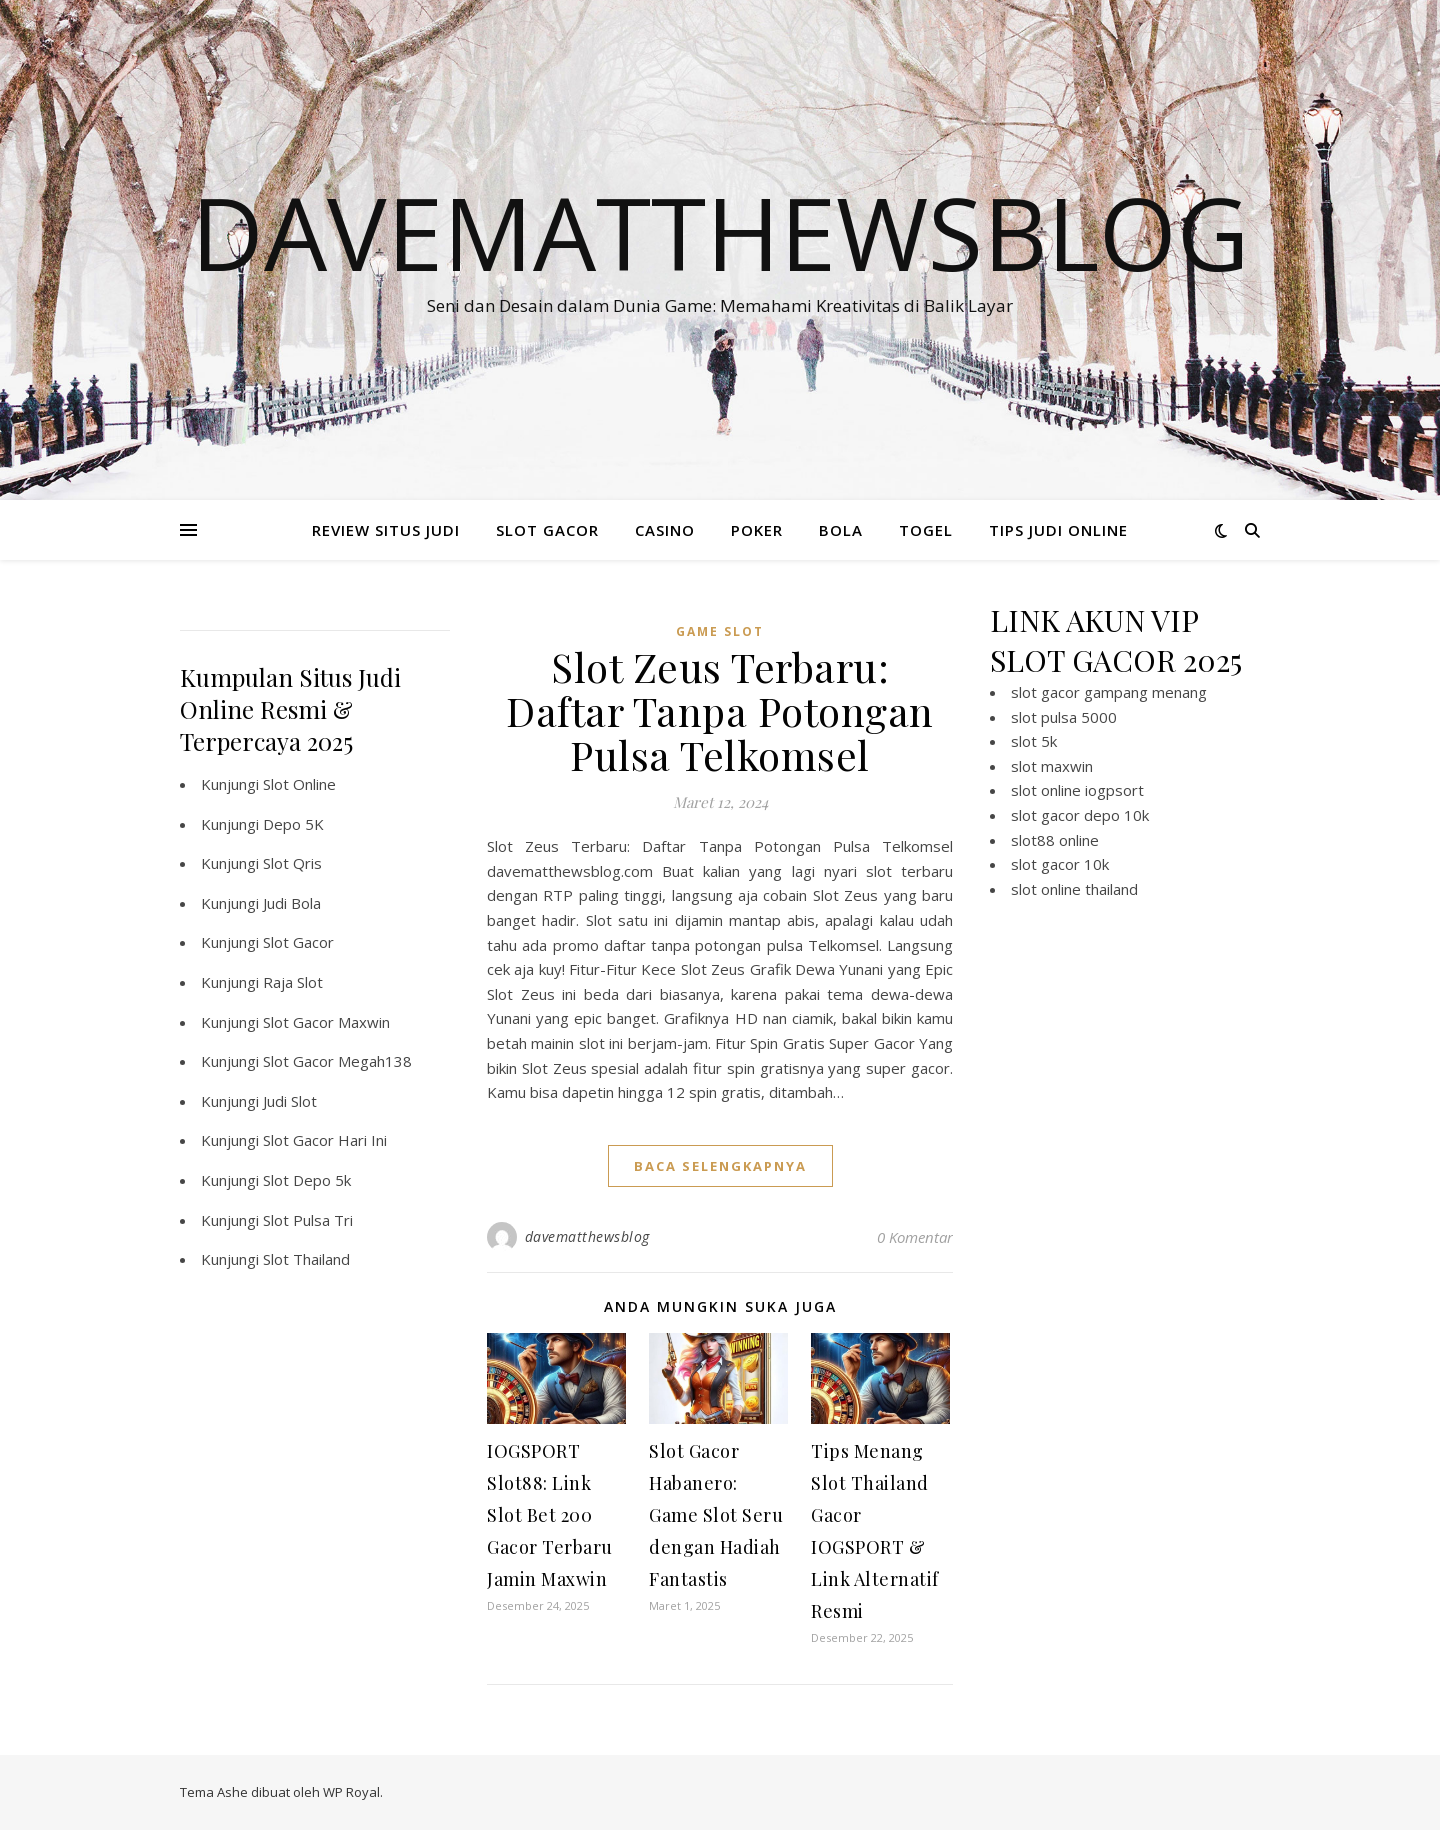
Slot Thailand (306, 1259)
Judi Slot (290, 1101)
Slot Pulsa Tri (308, 1220)
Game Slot (720, 631)
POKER (757, 530)
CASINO (665, 530)
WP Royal (351, 1792)
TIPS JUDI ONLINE (1058, 530)
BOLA (841, 530)
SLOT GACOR (547, 530)
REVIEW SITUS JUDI (386, 530)
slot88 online (1055, 840)
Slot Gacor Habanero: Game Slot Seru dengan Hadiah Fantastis (716, 1515)
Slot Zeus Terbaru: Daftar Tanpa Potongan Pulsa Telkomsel (720, 710)
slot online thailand (1074, 889)
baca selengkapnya (720, 1166)
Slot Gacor (298, 942)
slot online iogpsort (1077, 790)
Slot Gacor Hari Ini (325, 1140)
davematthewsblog (587, 1236)
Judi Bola (292, 903)
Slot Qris (292, 863)
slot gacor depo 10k (1080, 815)
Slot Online (299, 784)
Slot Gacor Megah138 (337, 1061)
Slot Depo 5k (307, 1180)
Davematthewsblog (720, 232)
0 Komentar (915, 1237)
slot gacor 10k (1060, 864)
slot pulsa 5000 (1064, 717)
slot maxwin (1052, 766)
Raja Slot (293, 982)
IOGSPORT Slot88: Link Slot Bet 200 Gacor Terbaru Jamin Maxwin (550, 1515)
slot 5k (1034, 741)
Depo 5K (293, 824)
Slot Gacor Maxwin (326, 1022)
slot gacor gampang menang (1109, 692)
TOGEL (926, 530)
